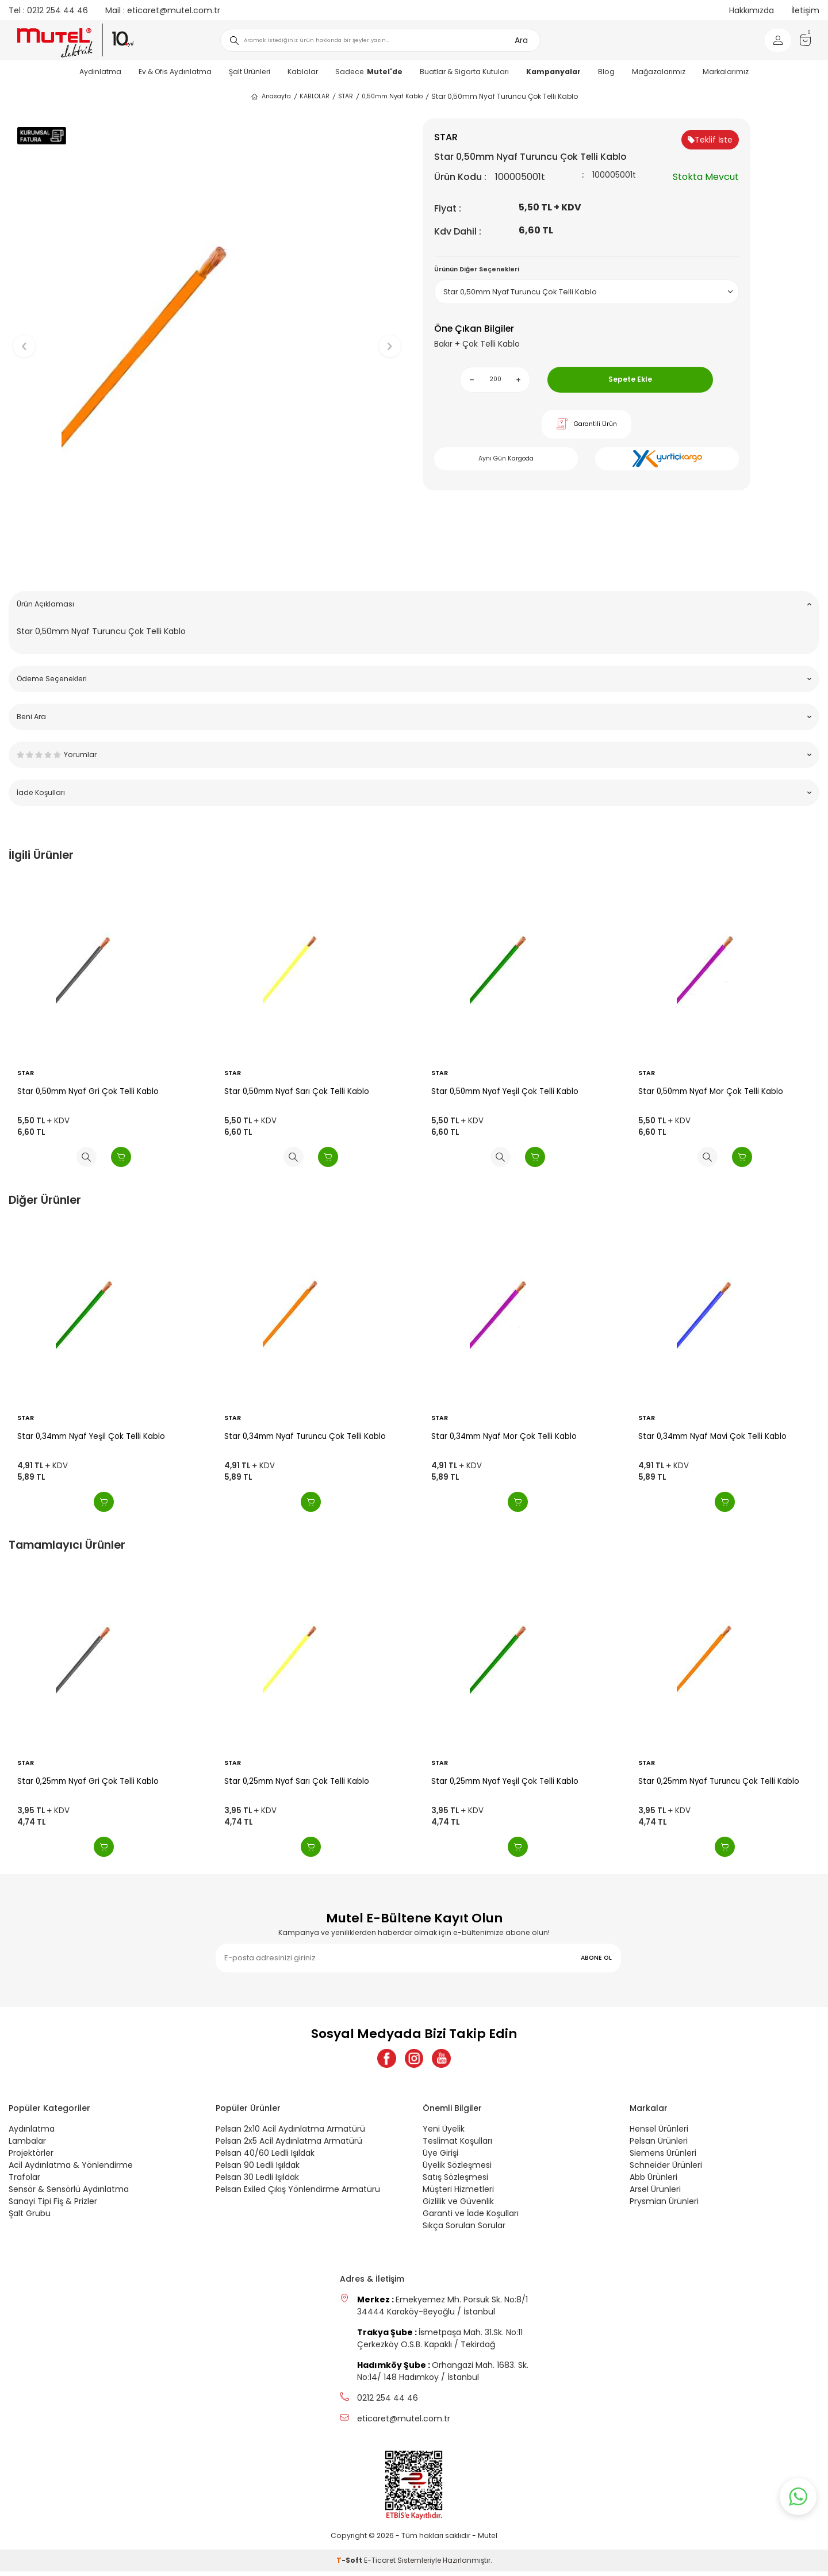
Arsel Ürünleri (655, 2193)
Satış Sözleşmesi (455, 2181)
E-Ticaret (380, 2565)
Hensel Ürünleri (659, 2133)
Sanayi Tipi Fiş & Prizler (53, 2205)
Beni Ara (414, 716)
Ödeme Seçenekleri (414, 679)
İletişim (805, 10)
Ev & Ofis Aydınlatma (175, 71)
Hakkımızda (751, 10)
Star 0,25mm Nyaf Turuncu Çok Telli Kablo (718, 1781)
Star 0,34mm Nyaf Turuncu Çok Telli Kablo (305, 1436)
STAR (345, 96)
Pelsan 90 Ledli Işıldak (258, 2169)
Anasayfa (270, 96)
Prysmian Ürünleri (664, 2205)
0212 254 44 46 (48, 10)
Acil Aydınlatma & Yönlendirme (71, 2169)
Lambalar (27, 2145)
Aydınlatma (100, 71)
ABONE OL (596, 1957)
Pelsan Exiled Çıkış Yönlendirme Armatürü (298, 2193)
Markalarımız (726, 71)
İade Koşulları (414, 792)
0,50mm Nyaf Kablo (392, 96)
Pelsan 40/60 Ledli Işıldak (265, 2157)
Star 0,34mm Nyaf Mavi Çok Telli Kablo (712, 1436)
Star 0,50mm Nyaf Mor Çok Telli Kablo (710, 1091)
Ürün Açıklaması (414, 604)
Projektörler (31, 2157)
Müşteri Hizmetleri (458, 2193)
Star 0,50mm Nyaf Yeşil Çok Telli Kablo (504, 1091)
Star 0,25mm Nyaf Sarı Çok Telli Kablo (296, 1781)
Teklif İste (710, 139)
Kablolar (303, 71)
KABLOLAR (314, 96)
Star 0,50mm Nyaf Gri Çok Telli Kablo (88, 1091)
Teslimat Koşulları (457, 2145)
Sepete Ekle (630, 379)
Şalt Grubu (30, 2217)
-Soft (350, 2565)
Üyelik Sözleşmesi (457, 2169)
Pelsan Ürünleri (659, 2145)
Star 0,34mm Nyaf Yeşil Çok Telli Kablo (91, 1436)
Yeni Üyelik (444, 2133)
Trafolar (24, 2181)
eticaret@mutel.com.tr (162, 10)
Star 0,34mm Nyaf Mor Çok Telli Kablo (504, 1436)
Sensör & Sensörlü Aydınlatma (69, 2193)
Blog (606, 71)
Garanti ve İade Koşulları (471, 2217)
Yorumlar (414, 754)
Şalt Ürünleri (249, 71)
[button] (207, 564)
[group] (207, 336)
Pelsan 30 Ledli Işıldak (257, 2181)
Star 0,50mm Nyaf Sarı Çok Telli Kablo (296, 1091)
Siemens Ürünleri (663, 2157)
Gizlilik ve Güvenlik (458, 2205)
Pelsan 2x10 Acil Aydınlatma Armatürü (290, 2133)
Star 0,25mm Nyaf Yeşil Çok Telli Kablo (504, 1781)
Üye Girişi (440, 2157)
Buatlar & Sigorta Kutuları (464, 71)
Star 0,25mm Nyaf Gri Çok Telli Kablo (88, 1781)
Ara (521, 40)
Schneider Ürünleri (666, 2169)
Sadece (368, 71)
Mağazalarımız (658, 71)
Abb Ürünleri (653, 2181)
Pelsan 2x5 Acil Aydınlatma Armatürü (289, 2145)
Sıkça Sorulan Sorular (464, 2229)
